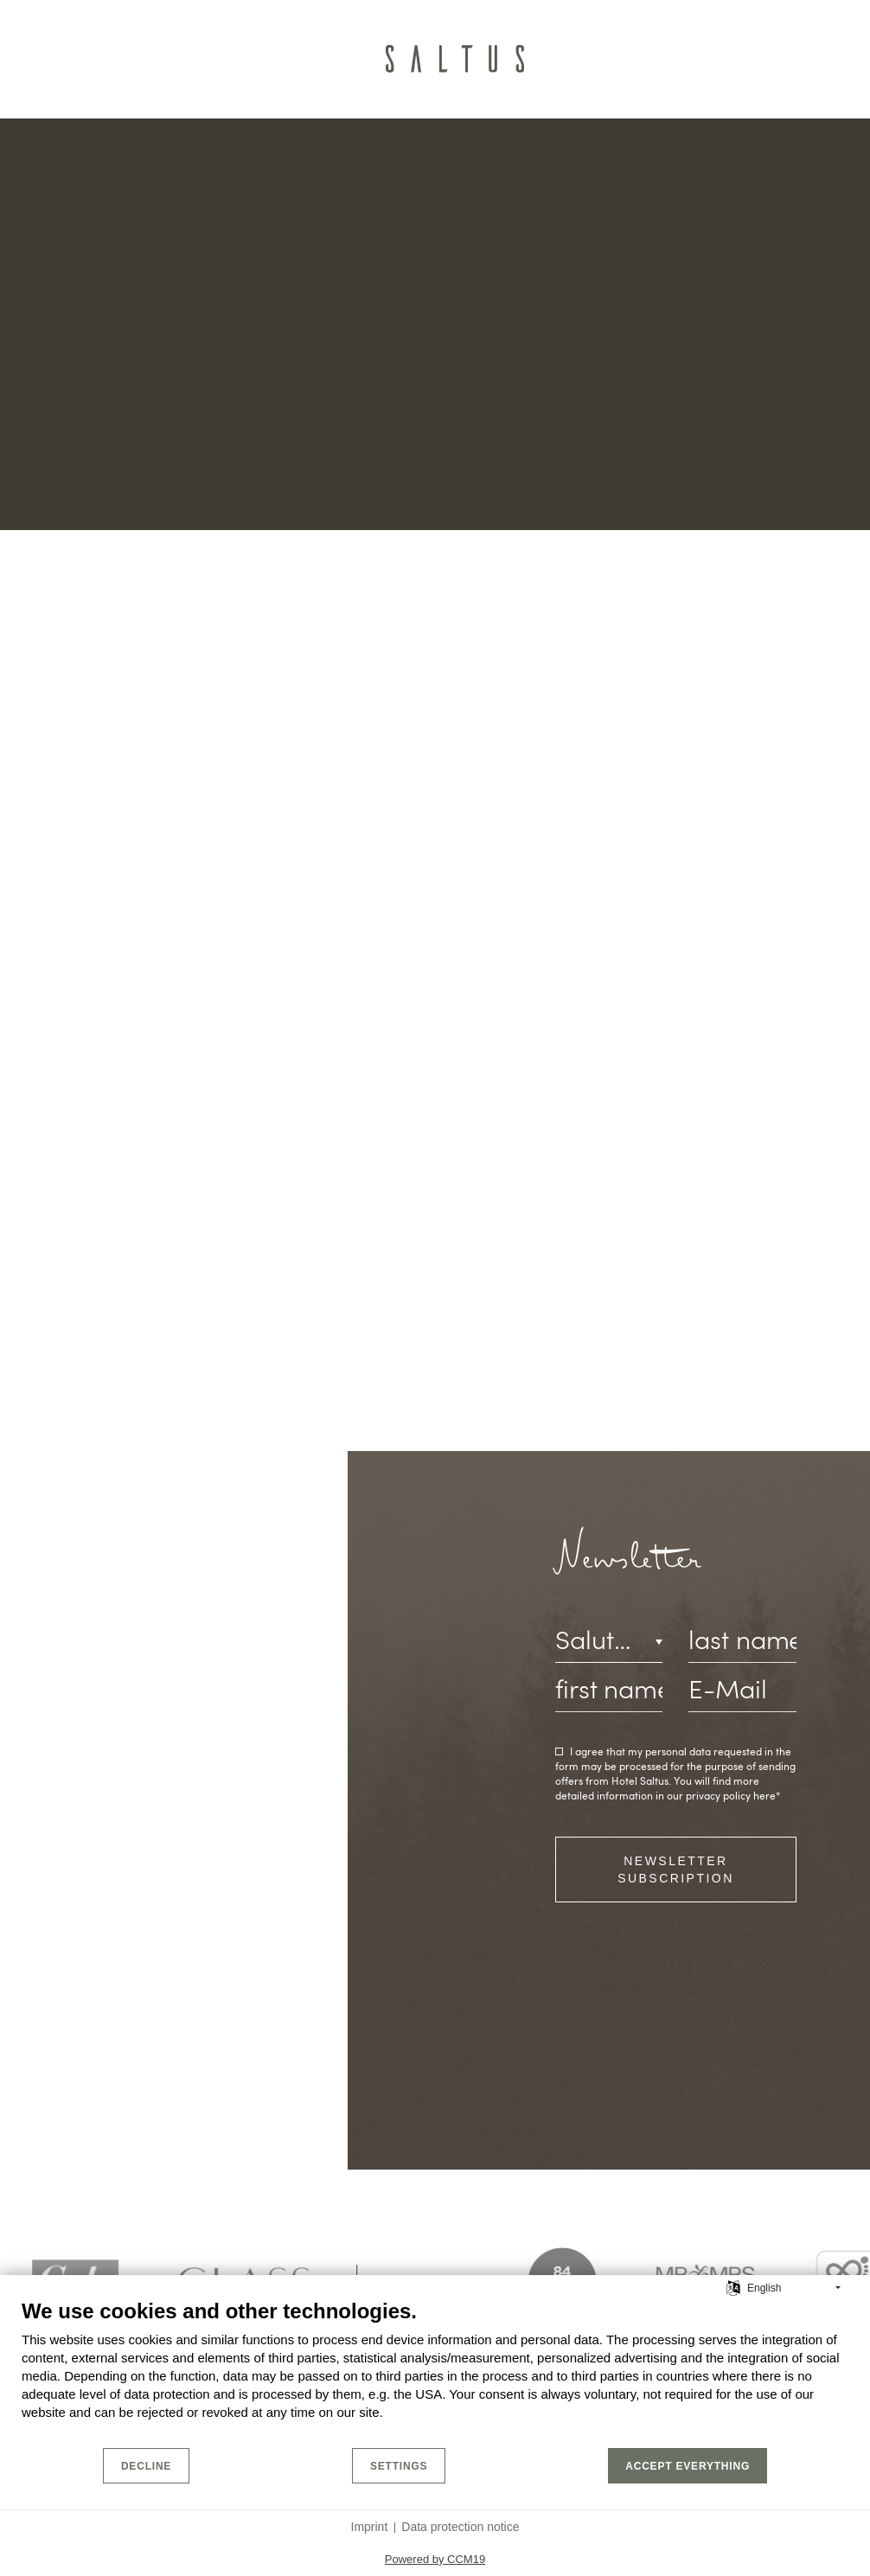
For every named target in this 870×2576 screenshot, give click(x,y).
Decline (146, 2466)
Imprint (369, 2527)
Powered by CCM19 (435, 2559)
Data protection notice (460, 2527)
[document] (435, 2372)
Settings (398, 2466)
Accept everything (687, 2466)
